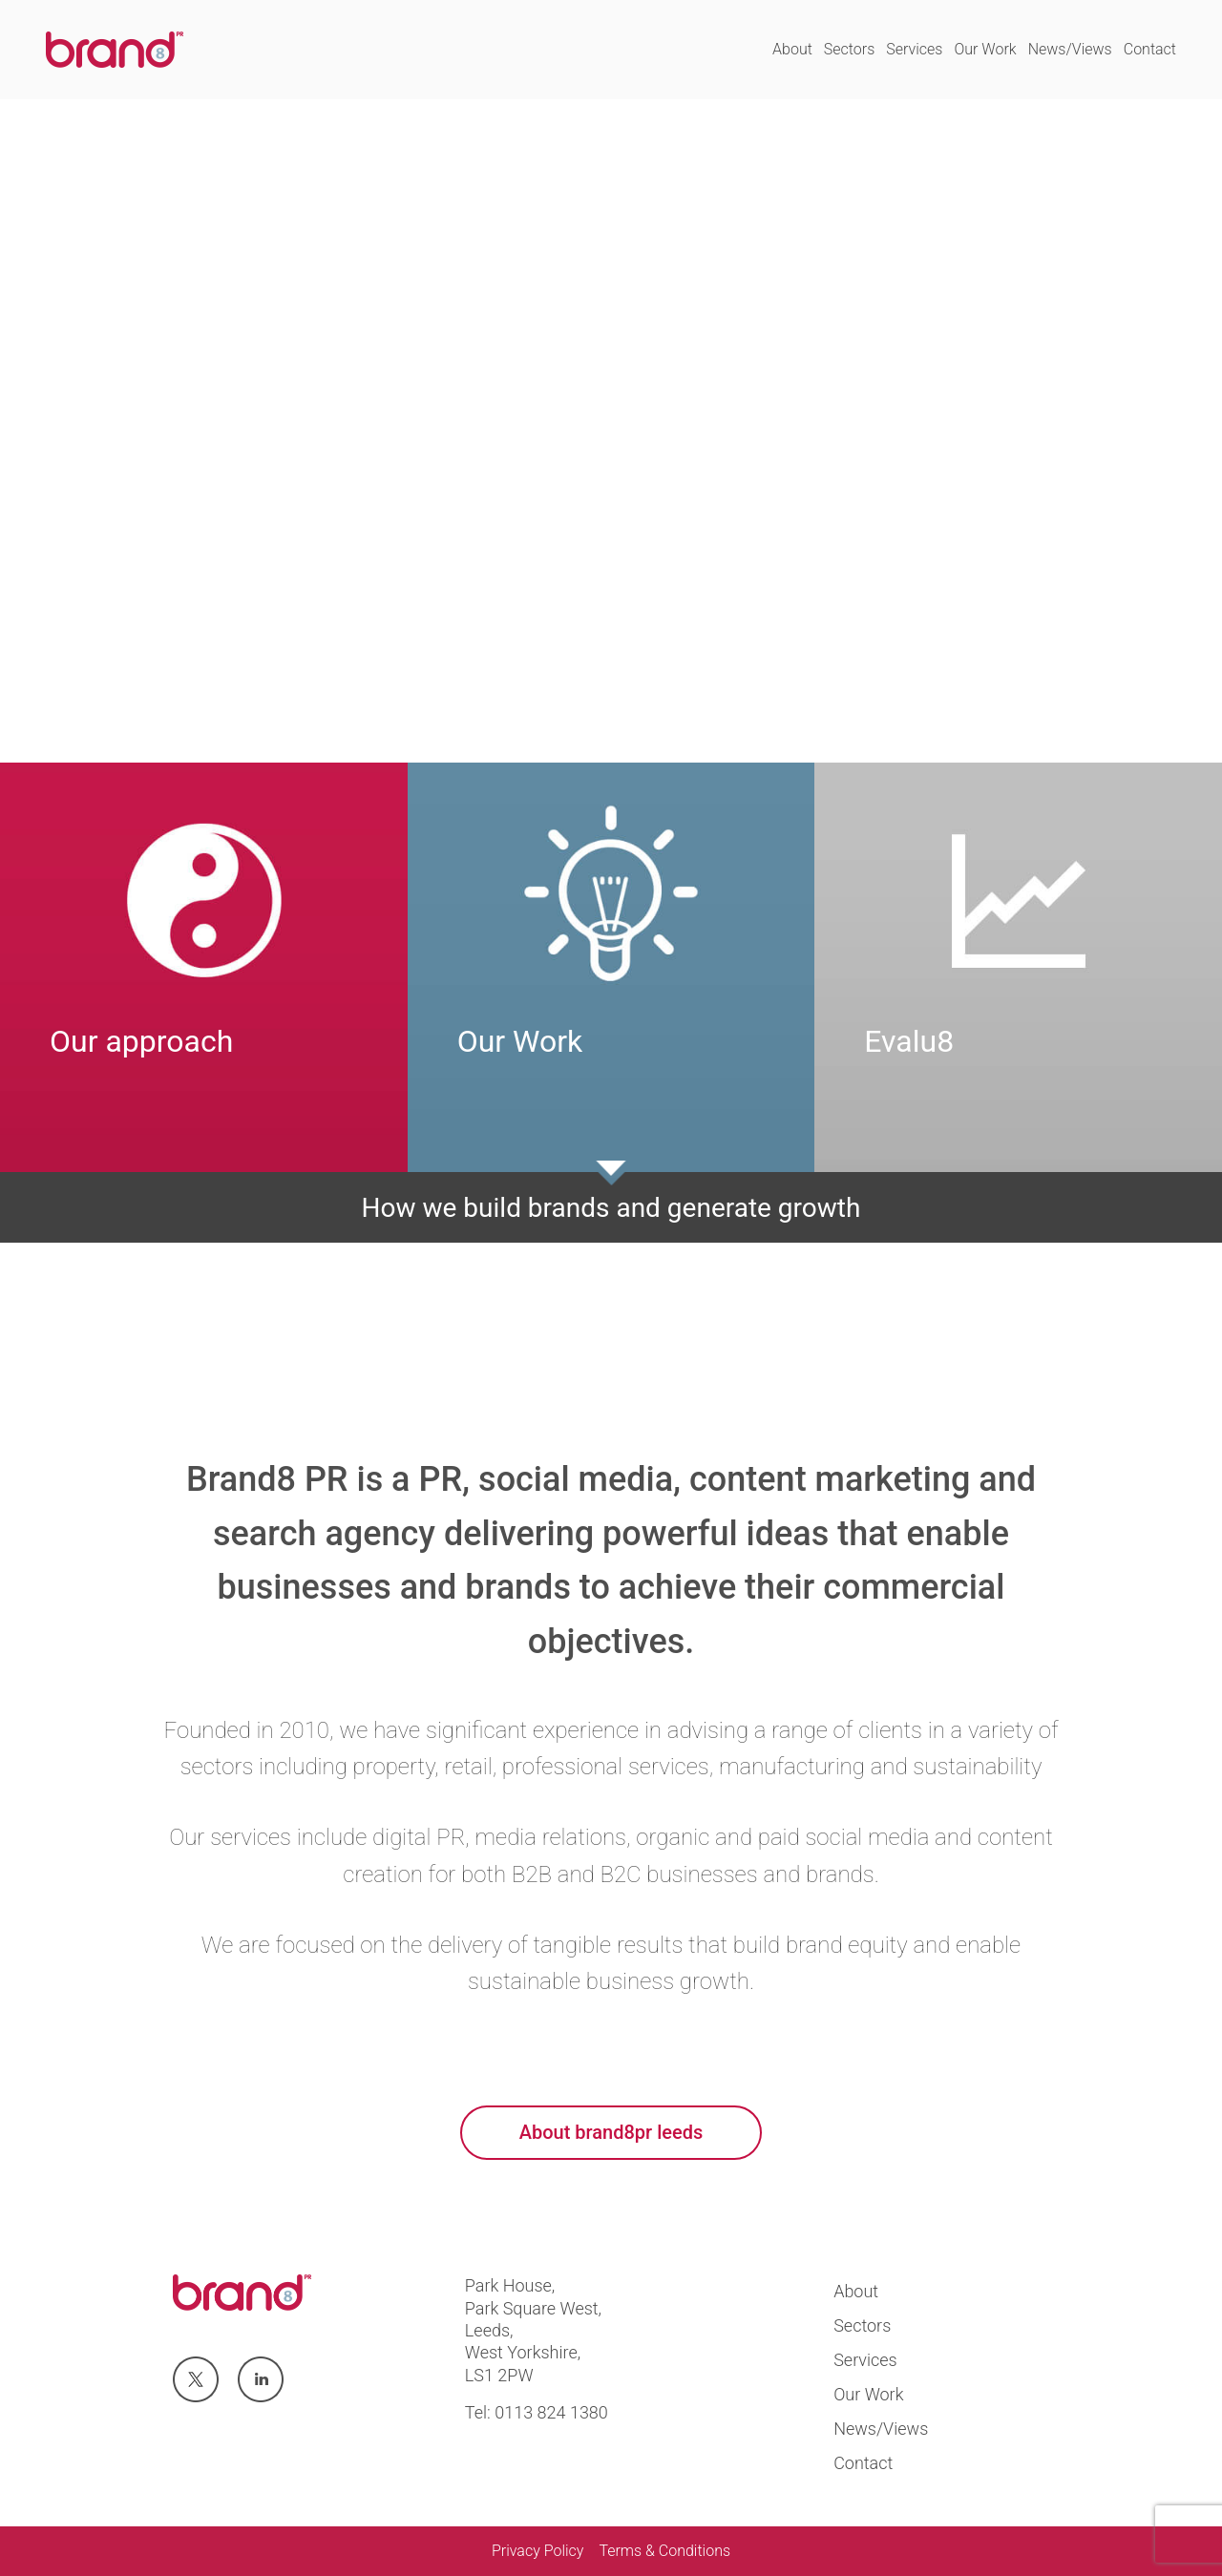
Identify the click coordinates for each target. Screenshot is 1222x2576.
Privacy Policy (537, 2551)
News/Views (1070, 49)
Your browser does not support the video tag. (611, 431)
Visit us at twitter (195, 2380)
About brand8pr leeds (611, 2132)
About (792, 49)
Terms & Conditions (664, 2551)
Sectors (849, 49)
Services (914, 49)
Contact (1150, 49)
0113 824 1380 (551, 2412)
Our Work (985, 49)
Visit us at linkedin (261, 2380)
